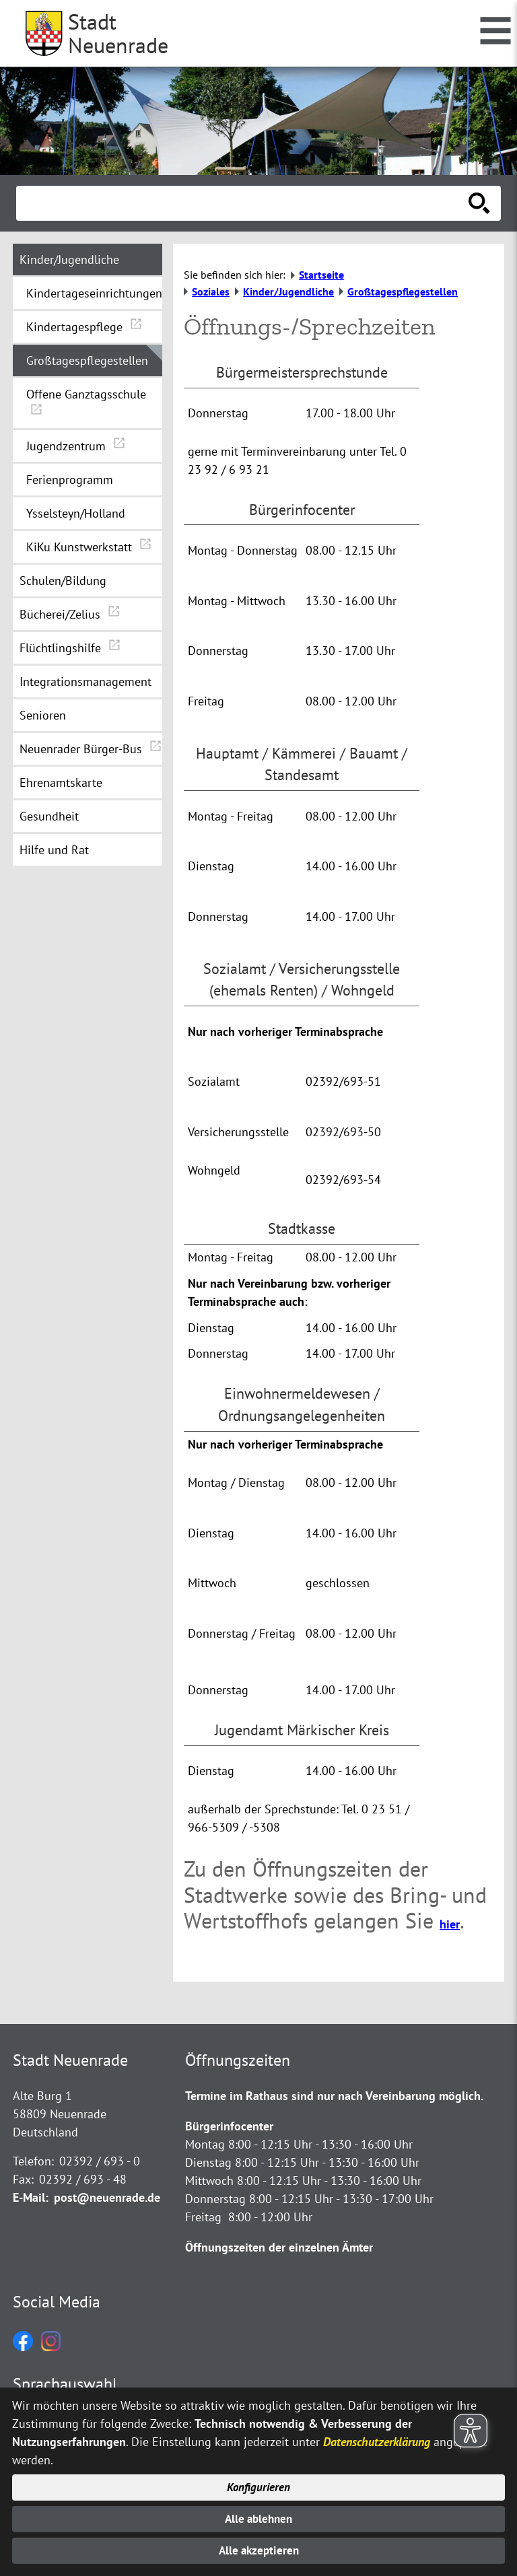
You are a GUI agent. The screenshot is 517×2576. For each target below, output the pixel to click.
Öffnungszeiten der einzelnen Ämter (279, 2247)
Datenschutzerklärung (376, 2435)
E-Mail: (30, 2197)
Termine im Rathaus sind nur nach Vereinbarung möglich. (334, 2095)
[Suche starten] (479, 203)
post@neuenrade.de (107, 2197)
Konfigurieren (258, 2482)
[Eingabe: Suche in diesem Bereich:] (244, 203)
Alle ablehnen (259, 2515)
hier (450, 1924)
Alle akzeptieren (259, 2550)
